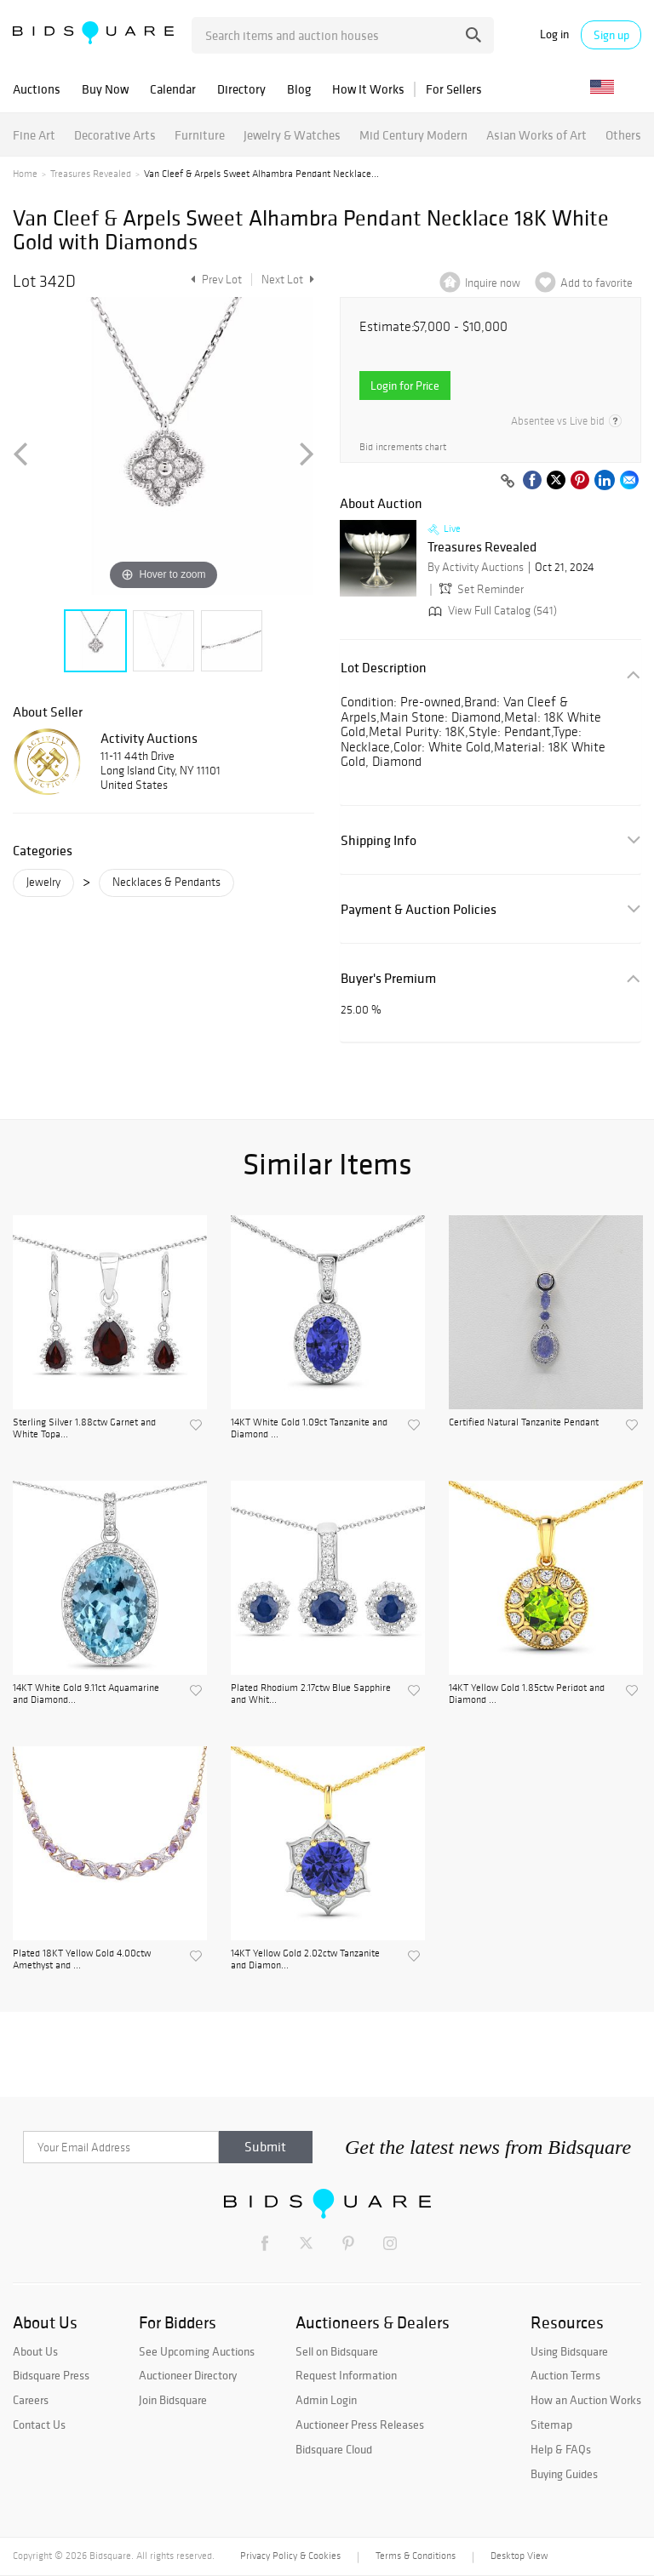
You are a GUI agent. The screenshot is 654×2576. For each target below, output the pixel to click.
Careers (31, 2400)
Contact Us (39, 2424)
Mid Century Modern (413, 135)
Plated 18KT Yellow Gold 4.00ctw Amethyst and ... (82, 1959)
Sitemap (551, 2424)
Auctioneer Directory (188, 2375)
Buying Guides (564, 2474)
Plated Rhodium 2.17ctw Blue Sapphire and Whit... (311, 1693)
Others (623, 135)
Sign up (611, 35)
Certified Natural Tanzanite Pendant (524, 1422)
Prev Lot (214, 279)
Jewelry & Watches (292, 135)
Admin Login (326, 2400)
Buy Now (105, 89)
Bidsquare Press (51, 2375)
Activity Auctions (149, 737)
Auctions (36, 89)
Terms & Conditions (416, 2556)
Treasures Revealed (90, 174)
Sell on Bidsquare (336, 2351)
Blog (299, 89)
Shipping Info (378, 840)
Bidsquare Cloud (333, 2449)
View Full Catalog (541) (491, 610)
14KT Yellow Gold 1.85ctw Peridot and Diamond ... (527, 1693)
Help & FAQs (561, 2449)
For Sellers (454, 89)
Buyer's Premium (388, 978)
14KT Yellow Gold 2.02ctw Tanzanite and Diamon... (305, 1959)
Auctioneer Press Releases (359, 2424)
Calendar (173, 89)
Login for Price (404, 385)
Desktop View (519, 2556)
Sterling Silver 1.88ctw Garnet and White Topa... (84, 1428)
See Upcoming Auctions (197, 2351)
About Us (35, 2351)
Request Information (346, 2375)
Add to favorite (596, 283)
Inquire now (492, 283)
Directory (241, 89)
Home (25, 174)
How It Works (368, 89)
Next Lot (287, 279)
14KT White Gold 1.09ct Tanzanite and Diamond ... (309, 1428)
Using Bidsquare (569, 2351)
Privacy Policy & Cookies (290, 2556)
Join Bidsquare (173, 2400)
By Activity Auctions (475, 567)
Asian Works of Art (536, 135)
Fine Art (34, 135)
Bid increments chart (402, 447)
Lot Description (384, 668)
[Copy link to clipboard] (507, 481)
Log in (554, 34)
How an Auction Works (586, 2400)
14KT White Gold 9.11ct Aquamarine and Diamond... (86, 1693)
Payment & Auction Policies (418, 909)
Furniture (200, 135)
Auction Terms (565, 2375)
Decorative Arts (115, 135)
